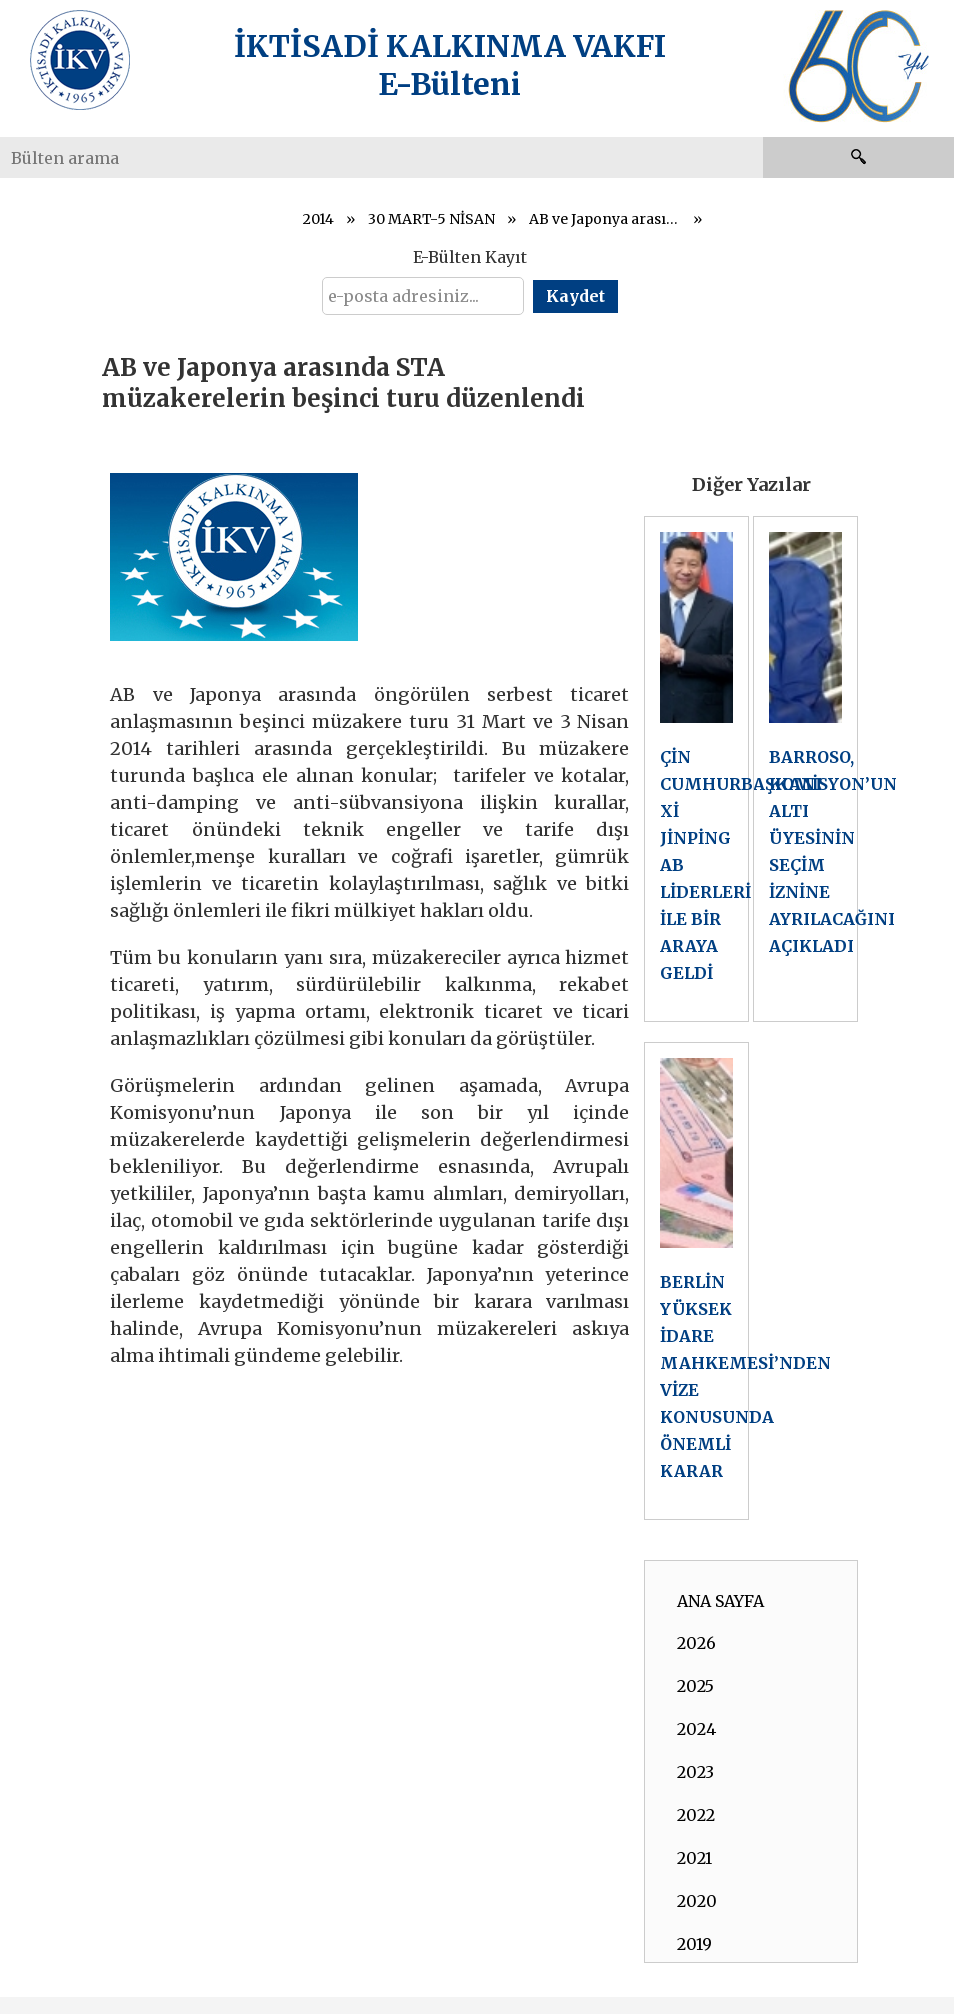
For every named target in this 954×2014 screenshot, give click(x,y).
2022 (696, 1815)
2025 (695, 1686)
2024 (696, 1729)
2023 (695, 1772)
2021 (694, 1858)
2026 (696, 1643)
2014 (318, 219)
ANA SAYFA (720, 1601)
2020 (697, 1901)
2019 (694, 1944)
